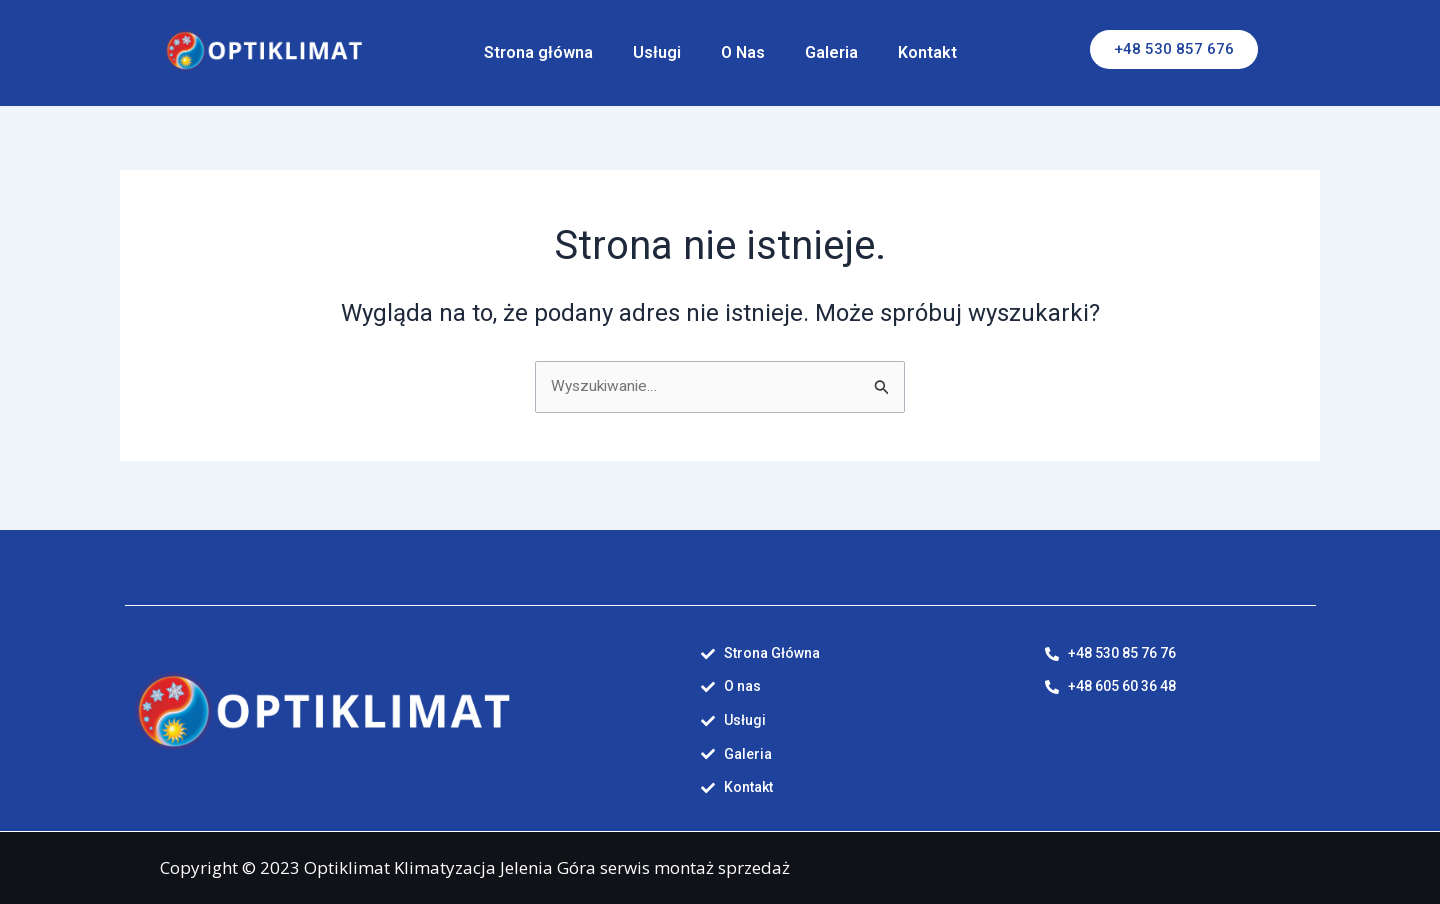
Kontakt (927, 52)
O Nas (743, 52)
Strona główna (538, 52)
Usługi (657, 52)
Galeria (831, 52)
